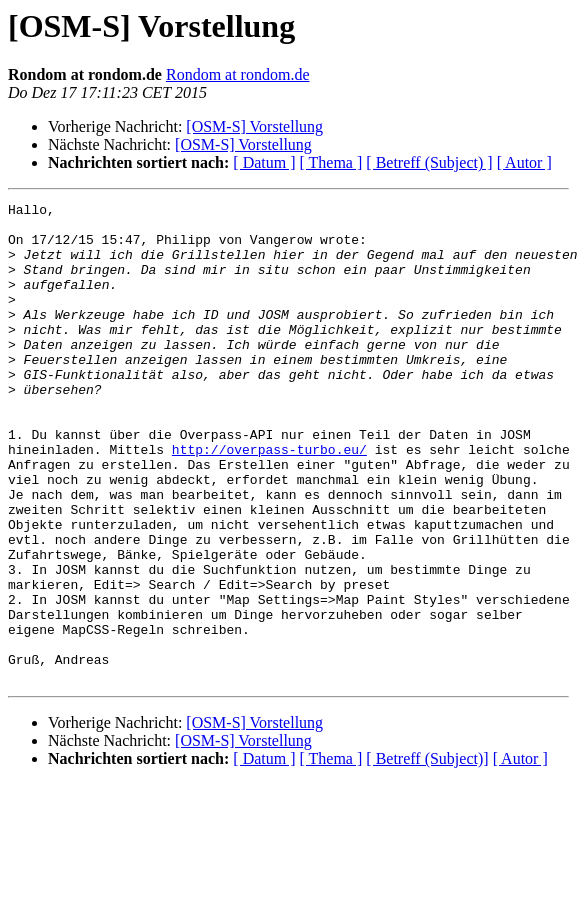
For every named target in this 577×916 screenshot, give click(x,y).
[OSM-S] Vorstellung (254, 126)
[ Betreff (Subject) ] (429, 162)
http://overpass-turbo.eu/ (269, 500)
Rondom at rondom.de (238, 74)
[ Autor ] (524, 162)
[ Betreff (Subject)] (427, 854)
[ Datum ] (264, 162)
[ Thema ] (331, 162)
